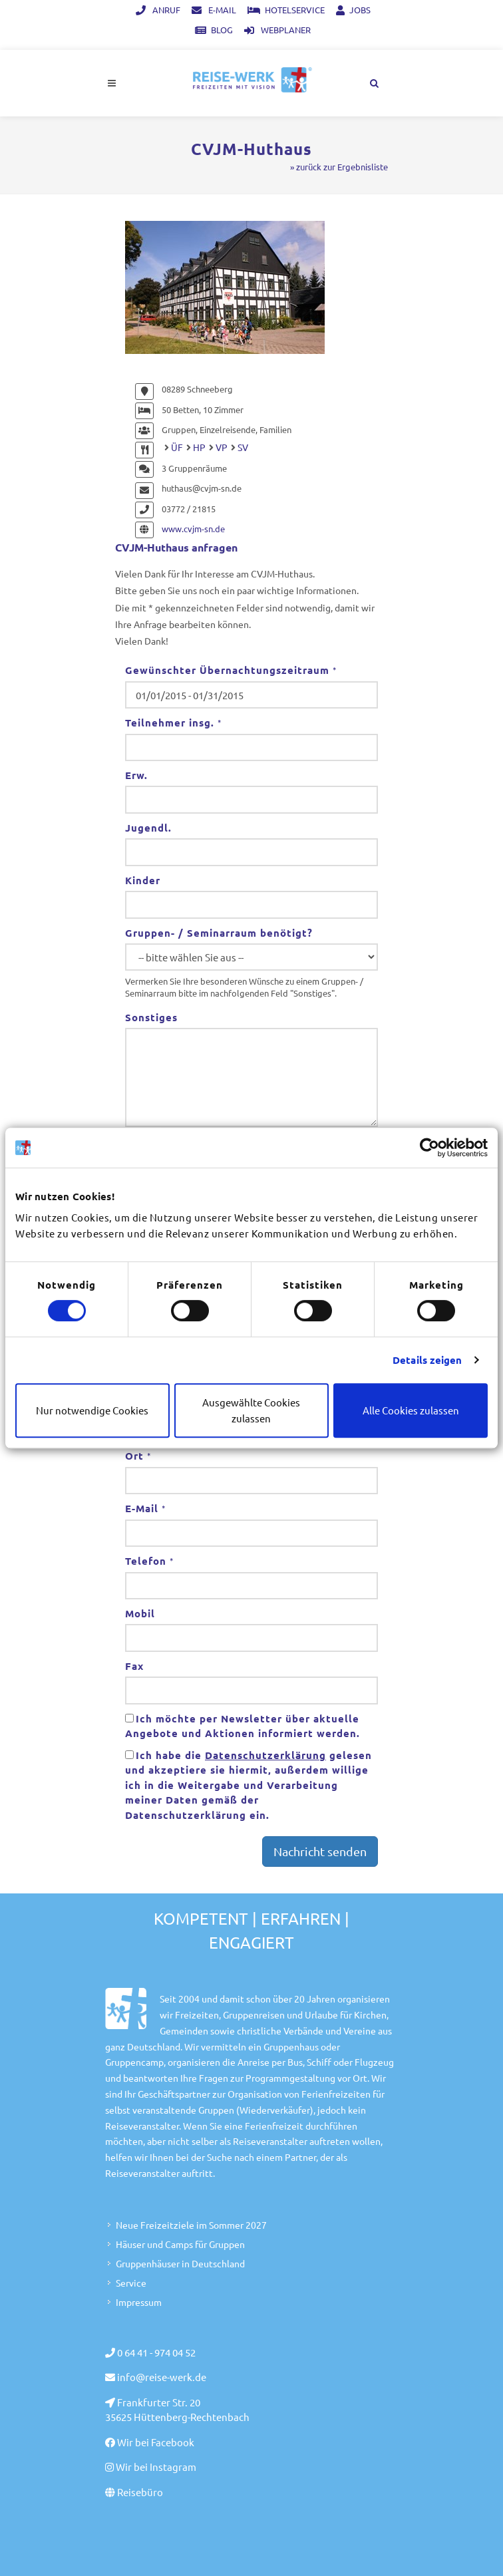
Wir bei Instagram (156, 2466)
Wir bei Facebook (155, 2442)
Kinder (142, 880)
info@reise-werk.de (161, 2376)
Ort (138, 1455)
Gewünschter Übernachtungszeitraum (231, 670)
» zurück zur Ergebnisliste (339, 166)
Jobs (353, 9)
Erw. (136, 775)
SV (243, 447)
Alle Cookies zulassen (411, 1410)
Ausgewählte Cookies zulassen (251, 1410)
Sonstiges (151, 1017)
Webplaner (277, 29)
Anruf (158, 9)
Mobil (140, 1613)
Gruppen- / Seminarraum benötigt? (219, 932)
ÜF (177, 447)
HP (199, 447)
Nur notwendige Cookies (92, 1410)
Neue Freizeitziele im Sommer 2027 (191, 2225)
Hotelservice (286, 9)
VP (222, 447)
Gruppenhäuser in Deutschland (180, 2263)
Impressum (139, 2302)
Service (131, 2283)
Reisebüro (140, 2492)
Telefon (149, 1560)
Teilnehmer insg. (173, 722)
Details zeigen (427, 1360)
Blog (214, 29)
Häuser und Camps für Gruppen (180, 2244)
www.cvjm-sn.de (193, 528)
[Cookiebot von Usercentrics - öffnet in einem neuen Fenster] (429, 1148)
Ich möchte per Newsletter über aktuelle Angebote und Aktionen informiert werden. (242, 1726)
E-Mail (214, 9)
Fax (134, 1666)
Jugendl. (148, 827)
